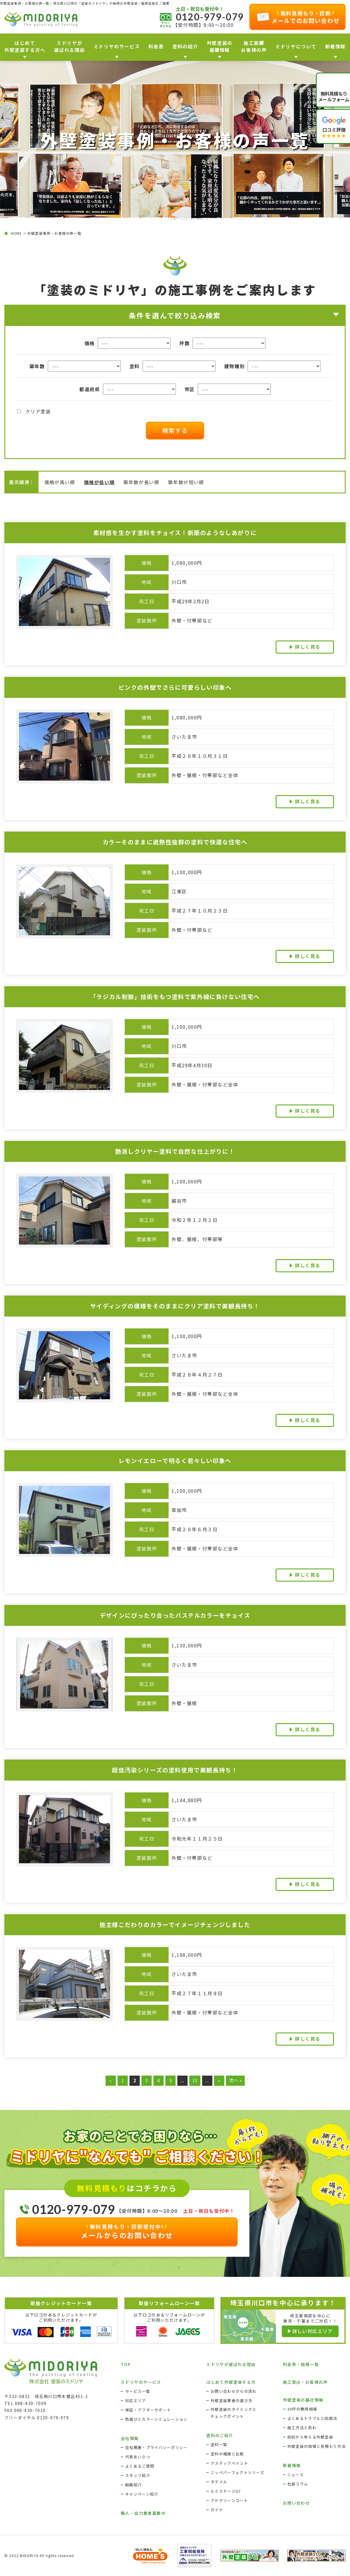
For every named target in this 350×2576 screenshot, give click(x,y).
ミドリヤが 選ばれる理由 (69, 46)
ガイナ (217, 2510)
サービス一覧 (137, 2391)
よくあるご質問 (139, 2466)
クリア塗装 (34, 411)
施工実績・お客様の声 (305, 2382)
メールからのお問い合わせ (127, 2231)
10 (194, 2080)
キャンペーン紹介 (141, 2494)
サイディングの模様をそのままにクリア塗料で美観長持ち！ (175, 1306)
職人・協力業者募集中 (143, 2513)
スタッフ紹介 (137, 2475)
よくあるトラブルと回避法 (312, 2418)
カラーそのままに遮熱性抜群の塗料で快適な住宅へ (175, 842)
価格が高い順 (59, 482)
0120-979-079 (210, 17)
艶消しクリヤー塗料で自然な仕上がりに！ (175, 1151)
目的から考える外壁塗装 (310, 2437)
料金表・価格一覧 (301, 2364)
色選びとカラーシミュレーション (156, 2419)
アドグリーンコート (229, 2500)
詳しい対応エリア (312, 2331)
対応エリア (135, 2400)
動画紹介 (133, 2484)
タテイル (219, 2482)
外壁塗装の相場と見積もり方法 (316, 2446)
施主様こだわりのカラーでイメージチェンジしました (174, 1924)
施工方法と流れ (301, 2427)
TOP (126, 2364)
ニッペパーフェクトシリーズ (237, 2472)
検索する (175, 430)
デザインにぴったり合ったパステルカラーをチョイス (175, 1615)
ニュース (295, 2474)
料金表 (156, 46)
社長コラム (297, 2484)
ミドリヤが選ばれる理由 (231, 2364)
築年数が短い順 (186, 482)
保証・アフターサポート (148, 2410)
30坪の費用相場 (302, 2409)
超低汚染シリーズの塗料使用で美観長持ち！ (175, 1770)
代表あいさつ (137, 2456)
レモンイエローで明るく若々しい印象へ (175, 1460)
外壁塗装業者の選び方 (231, 2400)
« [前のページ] (110, 2080)
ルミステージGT (226, 2491)
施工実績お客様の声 (254, 46)
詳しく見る (308, 646)
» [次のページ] (219, 2080)
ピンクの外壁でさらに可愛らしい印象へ (175, 687)
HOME (16, 233)
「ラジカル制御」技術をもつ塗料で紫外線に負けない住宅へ (175, 996)
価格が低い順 (99, 482)
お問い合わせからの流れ (233, 2391)
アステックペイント (229, 2463)
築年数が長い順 (141, 482)
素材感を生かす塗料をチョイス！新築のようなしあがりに (175, 532)
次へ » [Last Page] (235, 2080)
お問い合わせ (296, 2503)
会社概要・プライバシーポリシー (156, 2447)
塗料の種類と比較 (227, 2454)
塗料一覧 (219, 2444)
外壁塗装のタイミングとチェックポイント (233, 2412)
